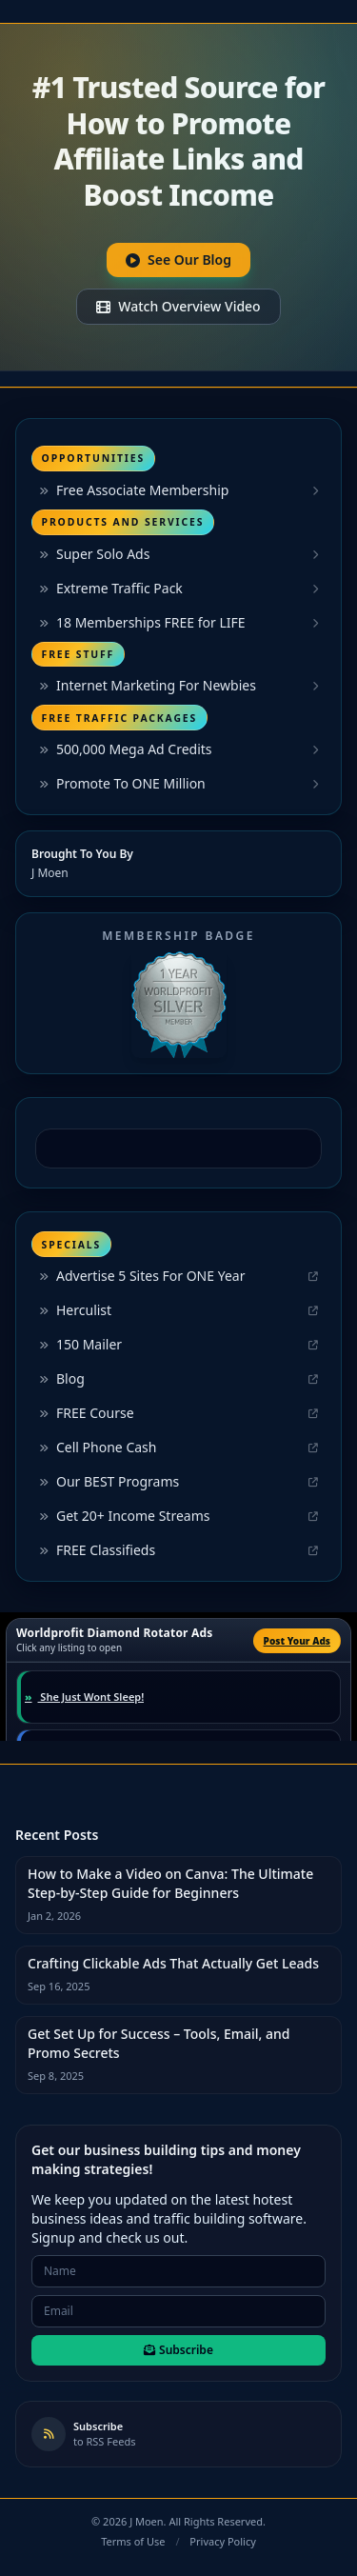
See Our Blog (178, 259)
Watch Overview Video (178, 306)
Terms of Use (133, 2541)
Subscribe (178, 2350)
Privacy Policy (222, 2541)
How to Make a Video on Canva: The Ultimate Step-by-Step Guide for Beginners (170, 1883)
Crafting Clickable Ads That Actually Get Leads (173, 1963)
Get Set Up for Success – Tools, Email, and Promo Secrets (158, 2043)
